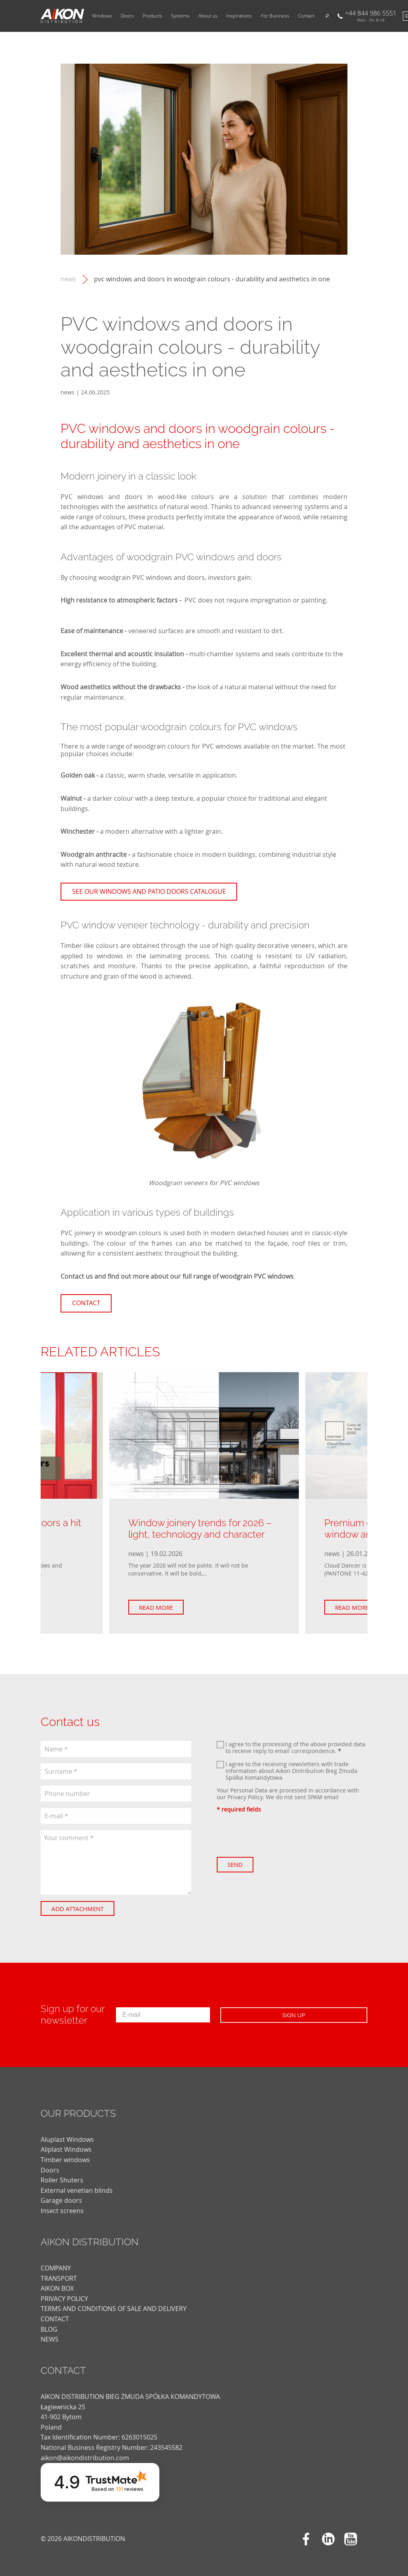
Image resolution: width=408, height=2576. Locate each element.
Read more (164, 1607)
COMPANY (56, 2268)
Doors (127, 16)
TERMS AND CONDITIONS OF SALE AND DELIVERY (113, 2308)
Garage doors (61, 2200)
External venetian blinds (77, 2190)
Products (152, 16)
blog (49, 2329)
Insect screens (62, 2210)
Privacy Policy (245, 1797)
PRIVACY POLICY (64, 2298)
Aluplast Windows (67, 2139)
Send (243, 1864)
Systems (180, 16)
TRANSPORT (59, 2278)
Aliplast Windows (66, 2149)
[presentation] (277, 1835)
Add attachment (85, 1909)
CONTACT (55, 2319)
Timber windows (65, 2159)
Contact (306, 16)
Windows (102, 16)
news (68, 279)
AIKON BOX (57, 2288)
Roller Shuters (62, 2180)
